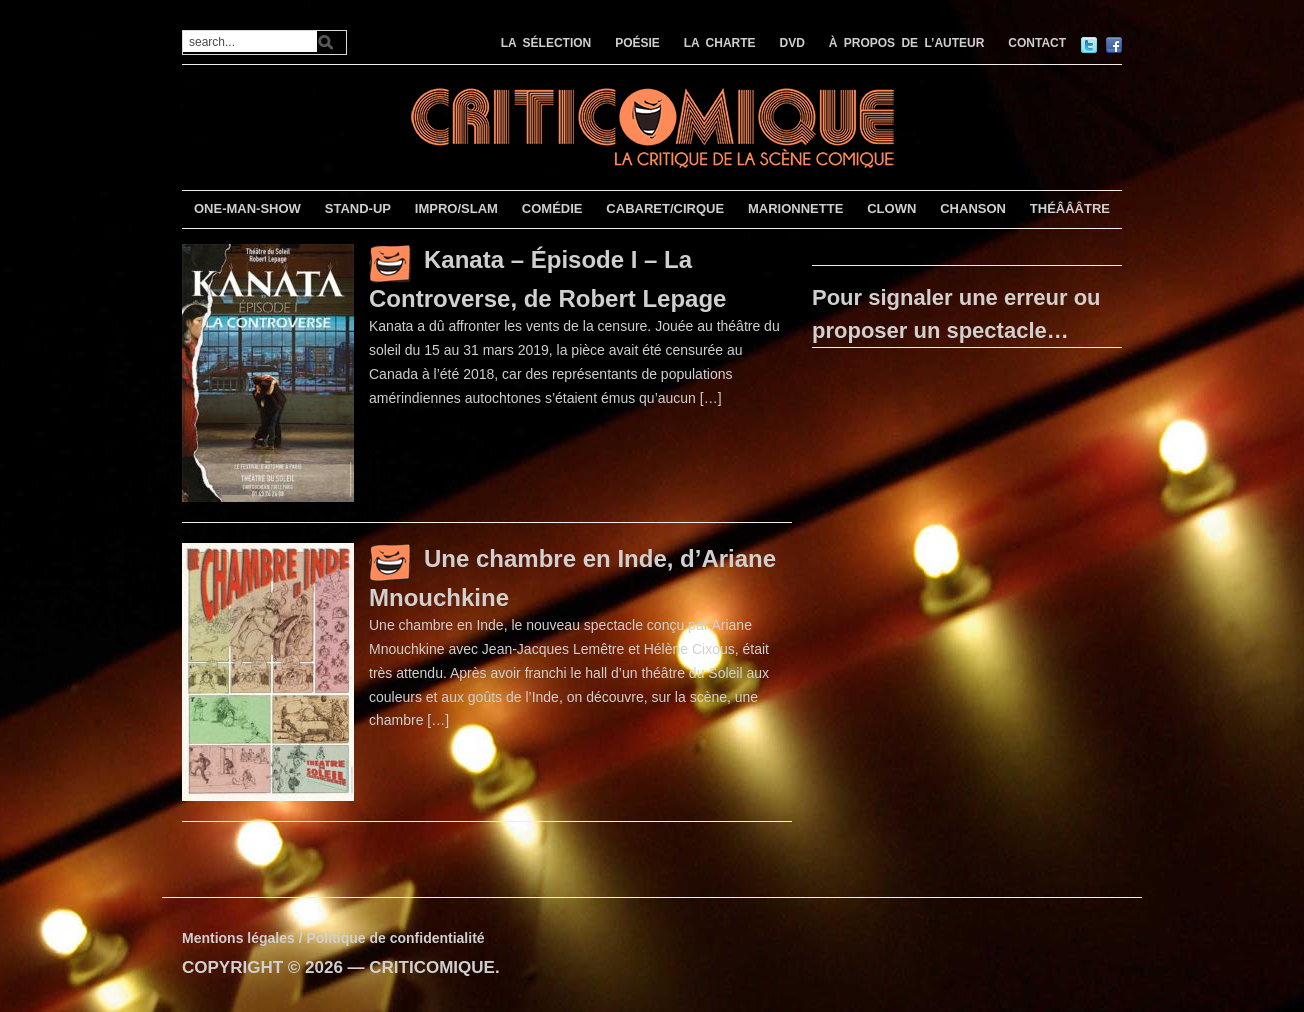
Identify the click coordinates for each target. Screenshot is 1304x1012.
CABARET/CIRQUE (665, 208)
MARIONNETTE (795, 208)
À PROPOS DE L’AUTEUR (907, 43)
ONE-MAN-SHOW (247, 208)
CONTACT (1037, 43)
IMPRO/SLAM (456, 208)
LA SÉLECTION (546, 43)
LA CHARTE (720, 43)
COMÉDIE (552, 208)
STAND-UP (358, 208)
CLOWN (891, 208)
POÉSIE (637, 43)
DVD (792, 43)
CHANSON (973, 208)
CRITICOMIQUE (432, 967)
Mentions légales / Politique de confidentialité (333, 938)
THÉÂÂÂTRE (1070, 208)
